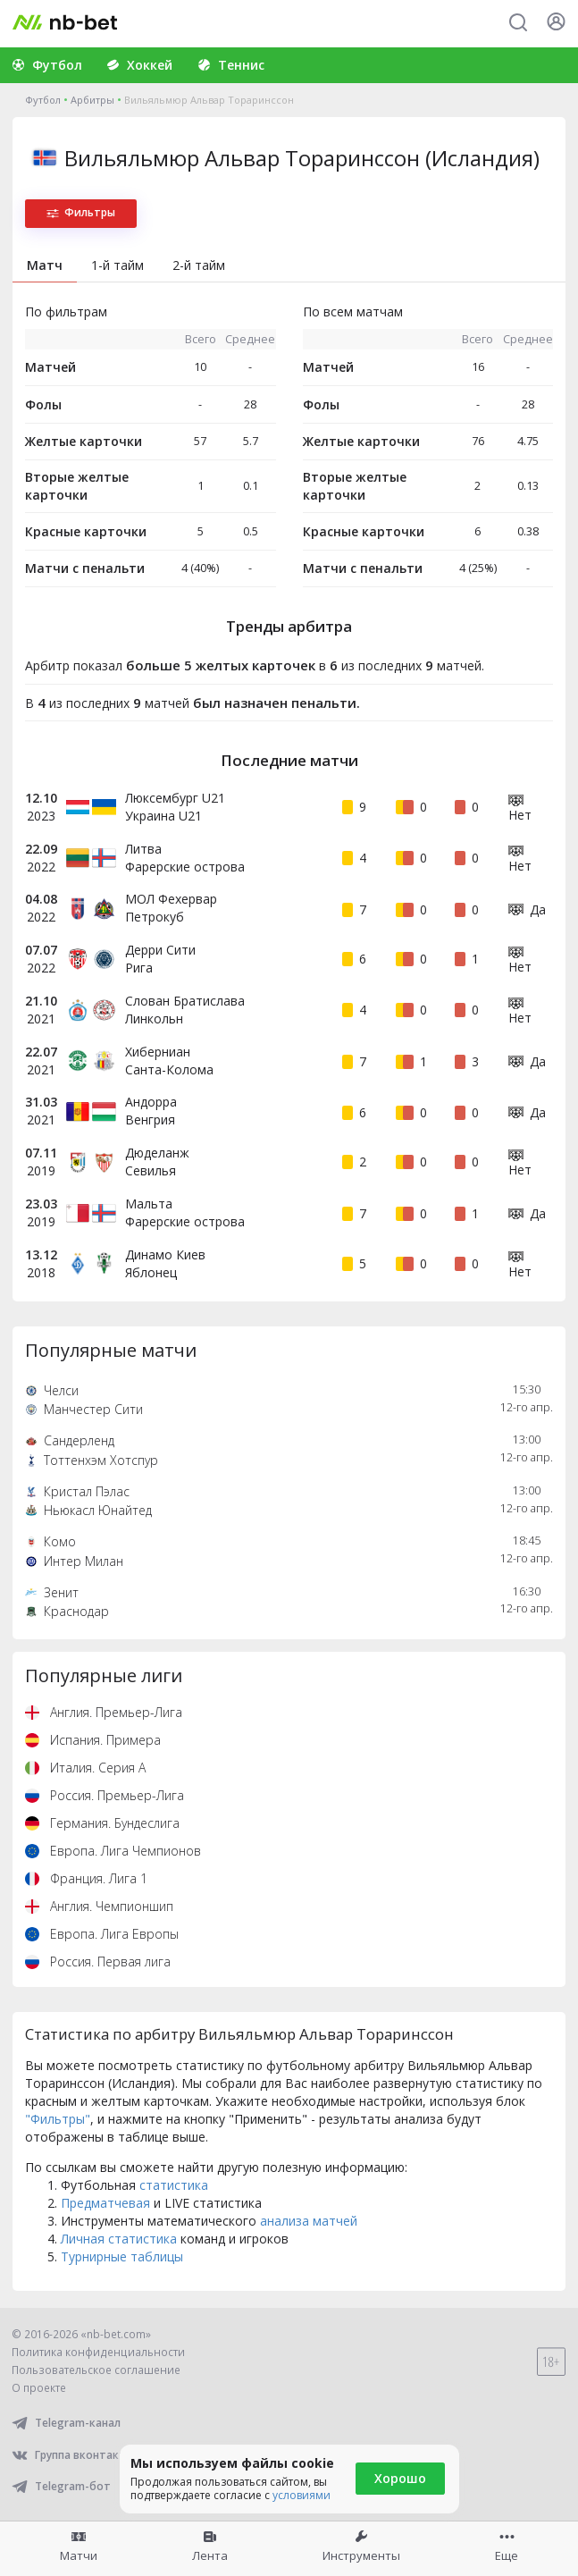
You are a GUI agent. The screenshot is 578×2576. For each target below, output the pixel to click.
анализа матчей (308, 2220)
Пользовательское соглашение (96, 2370)
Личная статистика (119, 2238)
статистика (173, 2184)
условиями (301, 2495)
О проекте (39, 2387)
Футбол (43, 99)
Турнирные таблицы (122, 2256)
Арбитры (92, 99)
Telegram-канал (66, 2422)
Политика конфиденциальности (98, 2352)
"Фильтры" (57, 2118)
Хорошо (400, 2478)
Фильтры (80, 212)
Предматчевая (105, 2202)
